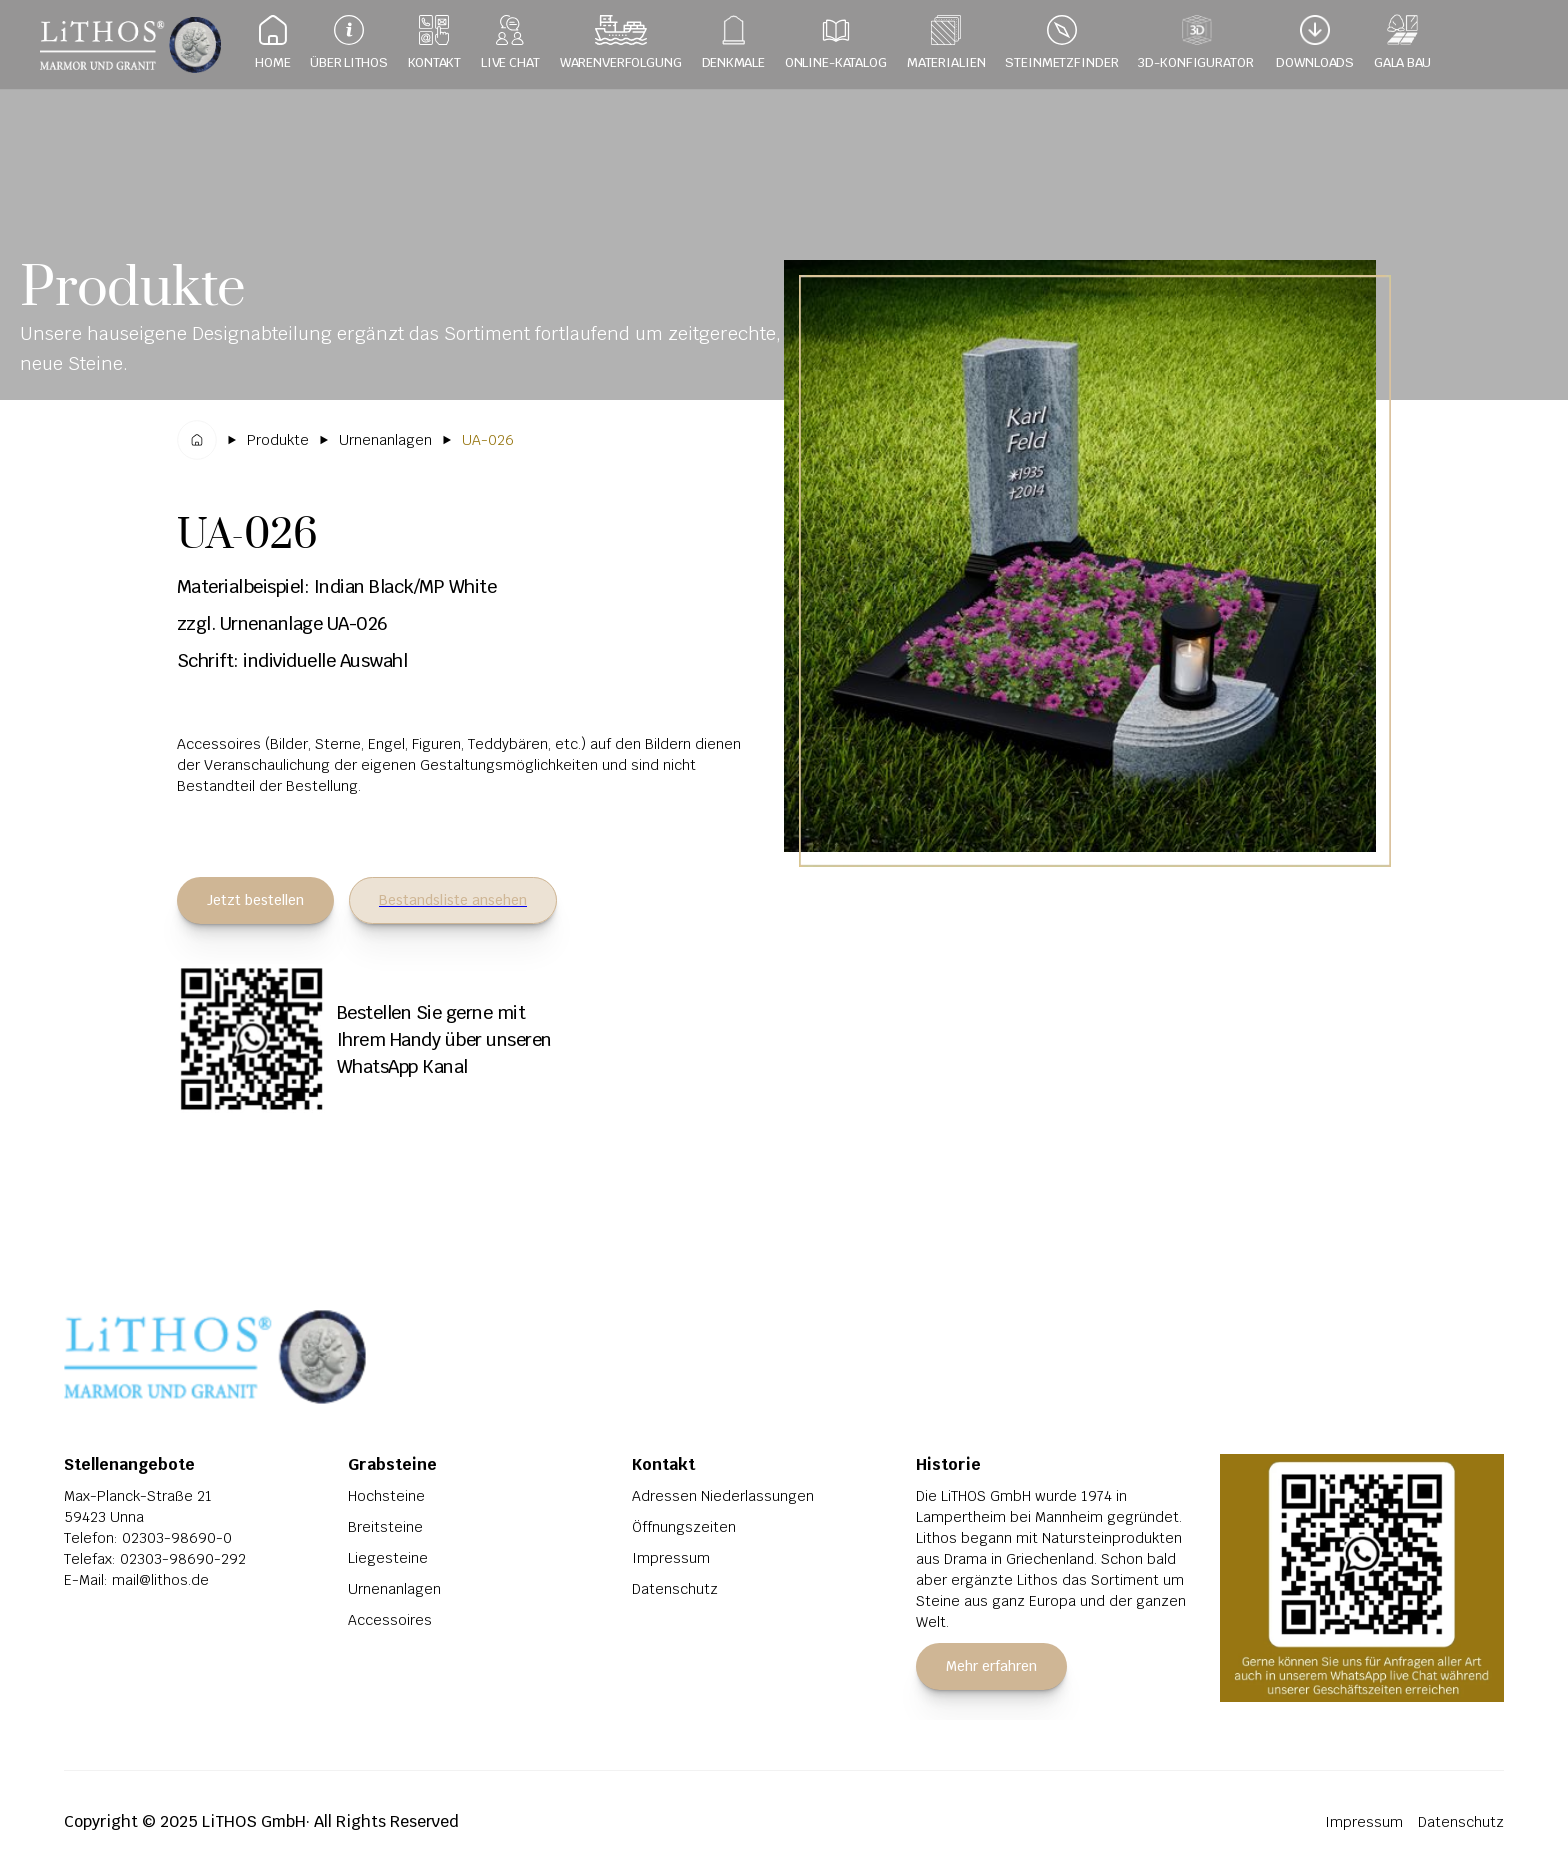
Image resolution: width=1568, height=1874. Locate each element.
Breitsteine (385, 1527)
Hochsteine (386, 1496)
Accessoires (390, 1620)
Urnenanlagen (394, 1589)
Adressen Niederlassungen (723, 1496)
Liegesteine (388, 1558)
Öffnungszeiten (684, 1527)
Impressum (671, 1558)
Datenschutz (675, 1589)
